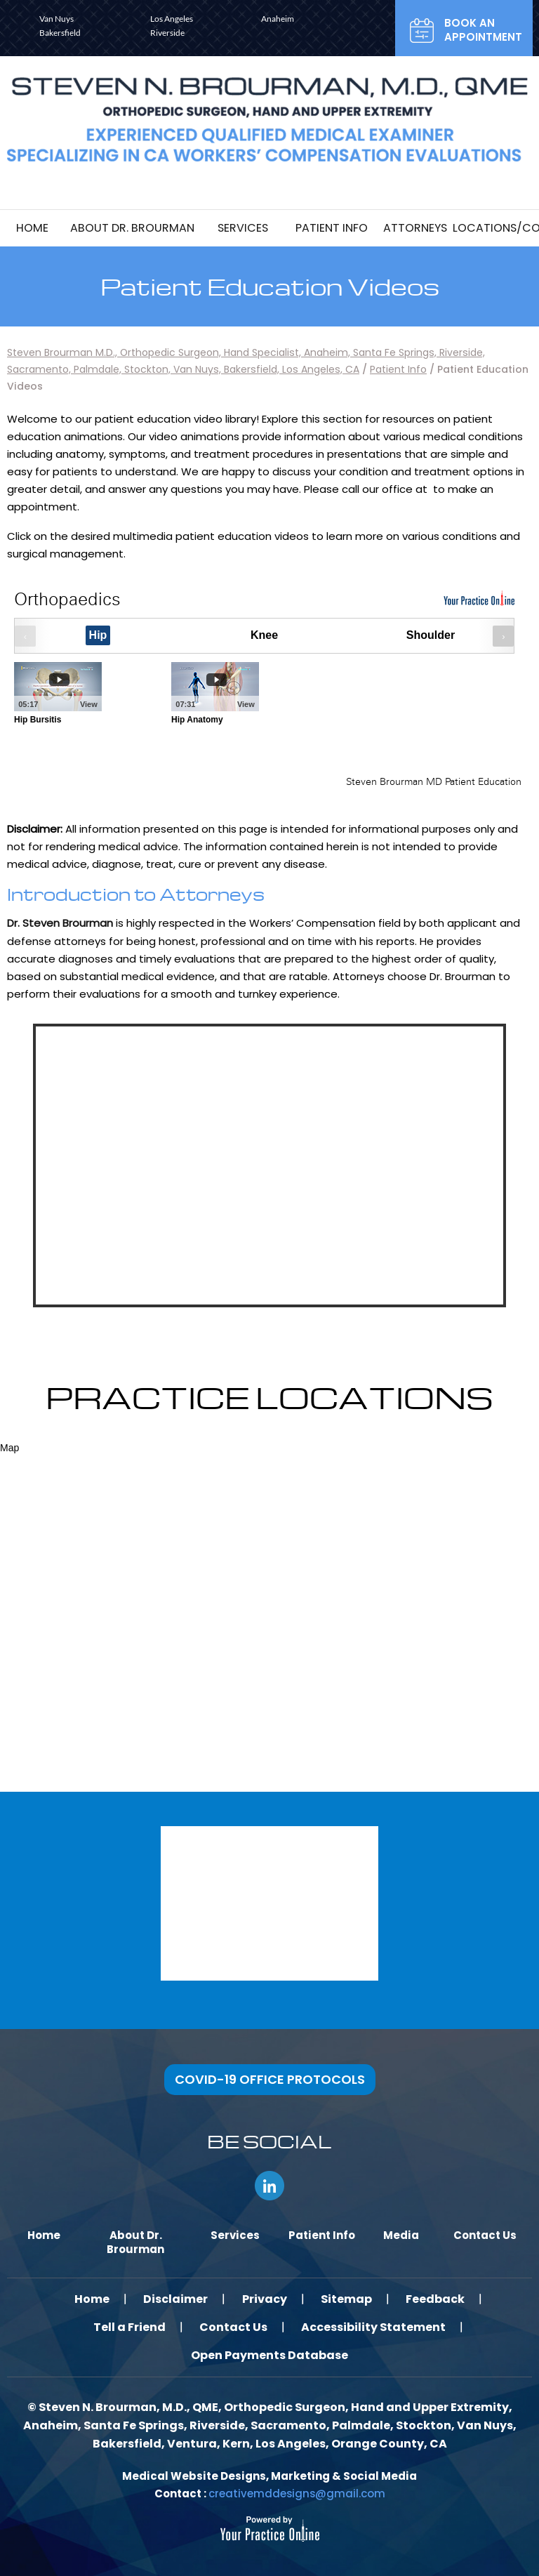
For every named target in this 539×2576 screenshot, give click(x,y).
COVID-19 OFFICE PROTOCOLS (270, 2078)
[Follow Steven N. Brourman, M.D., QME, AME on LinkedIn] (269, 2185)
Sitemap (347, 2298)
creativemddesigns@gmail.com (296, 2492)
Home (89, 2298)
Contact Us (233, 2326)
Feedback (437, 2298)
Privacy (264, 2298)
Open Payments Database (269, 2354)
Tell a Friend (128, 2326)
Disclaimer (174, 2298)
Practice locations (269, 1396)
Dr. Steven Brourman (60, 923)
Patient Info (398, 369)
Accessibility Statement (374, 2326)
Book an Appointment (483, 29)
